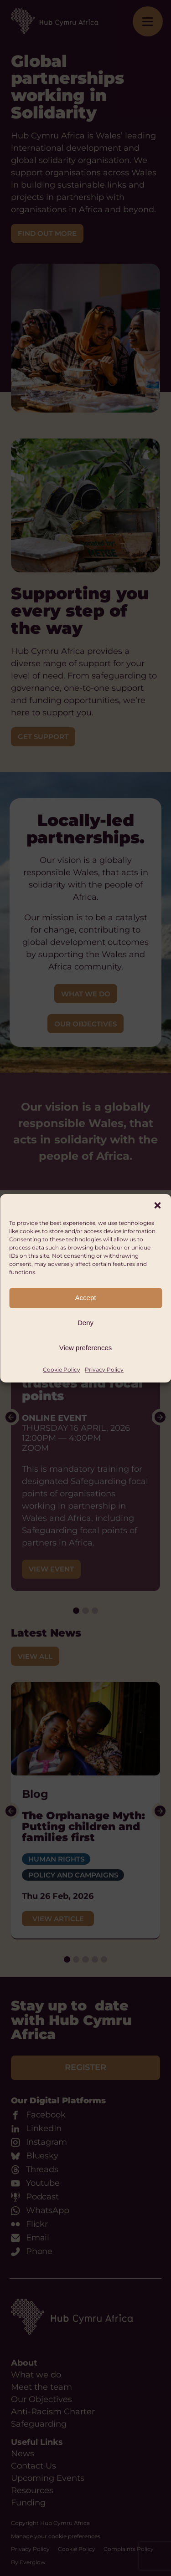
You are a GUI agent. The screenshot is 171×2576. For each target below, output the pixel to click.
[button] (157, 1205)
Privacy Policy (104, 1369)
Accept (85, 1297)
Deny (85, 1322)
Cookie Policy (61, 1369)
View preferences (85, 1348)
